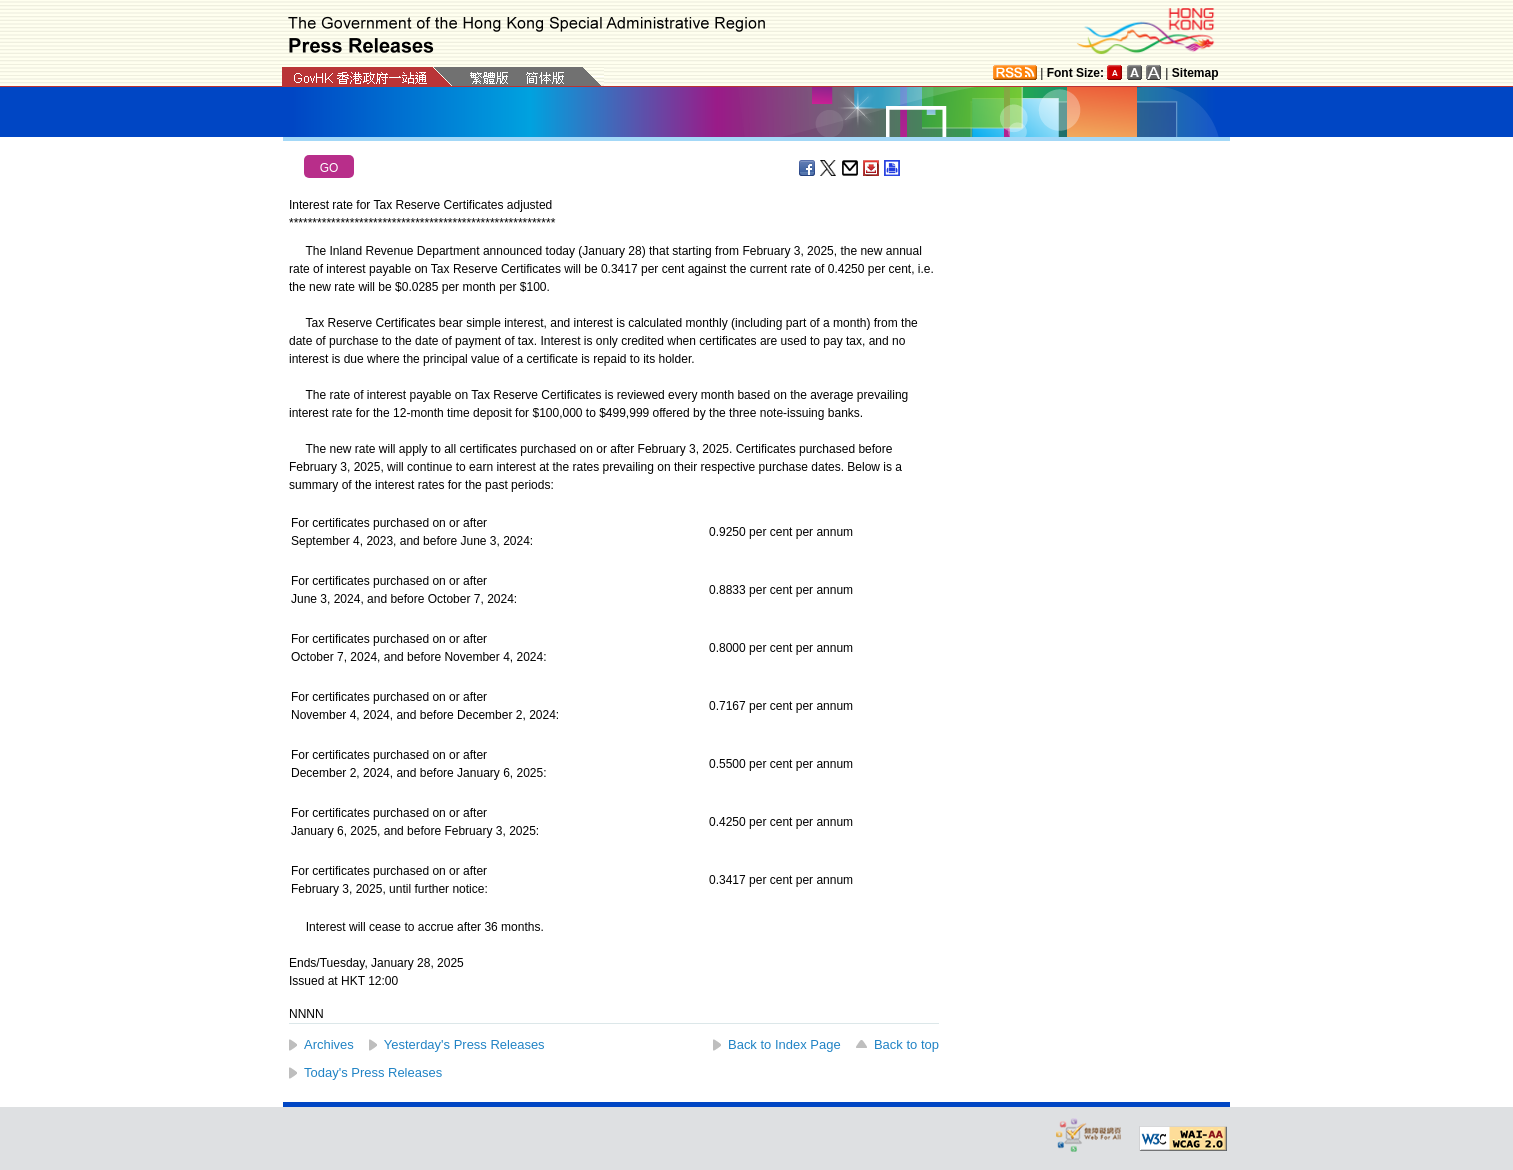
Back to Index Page (784, 1044)
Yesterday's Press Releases (464, 1044)
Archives (329, 1044)
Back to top (906, 1044)
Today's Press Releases (373, 1072)
